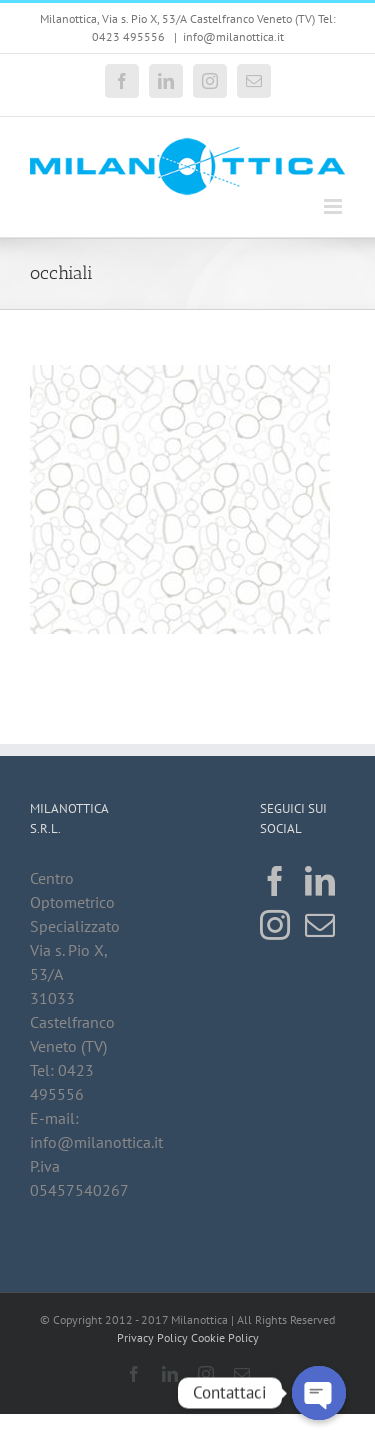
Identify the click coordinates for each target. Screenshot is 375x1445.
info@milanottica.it (233, 36)
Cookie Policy (225, 1337)
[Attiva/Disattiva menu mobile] (334, 206)
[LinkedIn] (320, 881)
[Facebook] (275, 881)
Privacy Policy (152, 1337)
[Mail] (320, 925)
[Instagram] (275, 925)
